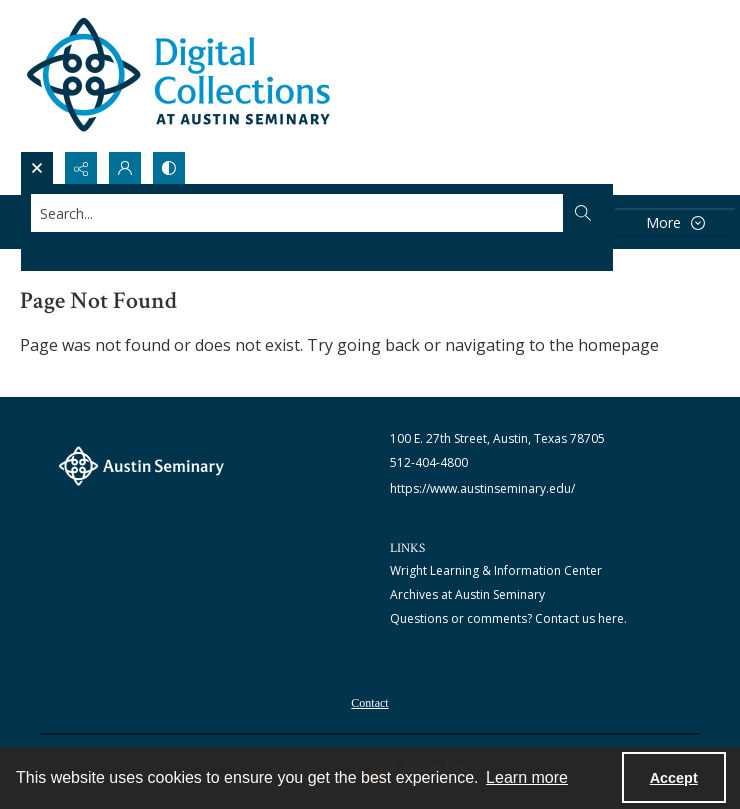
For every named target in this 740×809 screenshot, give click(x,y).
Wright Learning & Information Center (496, 570)
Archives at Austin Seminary (467, 594)
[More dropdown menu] (675, 222)
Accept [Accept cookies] (674, 778)
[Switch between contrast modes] (169, 168)
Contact (369, 703)
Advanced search (80, 248)
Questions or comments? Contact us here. (508, 618)
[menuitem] (369, 701)
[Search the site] (297, 213)
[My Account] (125, 168)
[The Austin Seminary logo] (141, 466)
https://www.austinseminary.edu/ (482, 488)
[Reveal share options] (81, 168)
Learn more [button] (527, 777)
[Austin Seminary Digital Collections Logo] (180, 75)
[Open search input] (37, 168)
